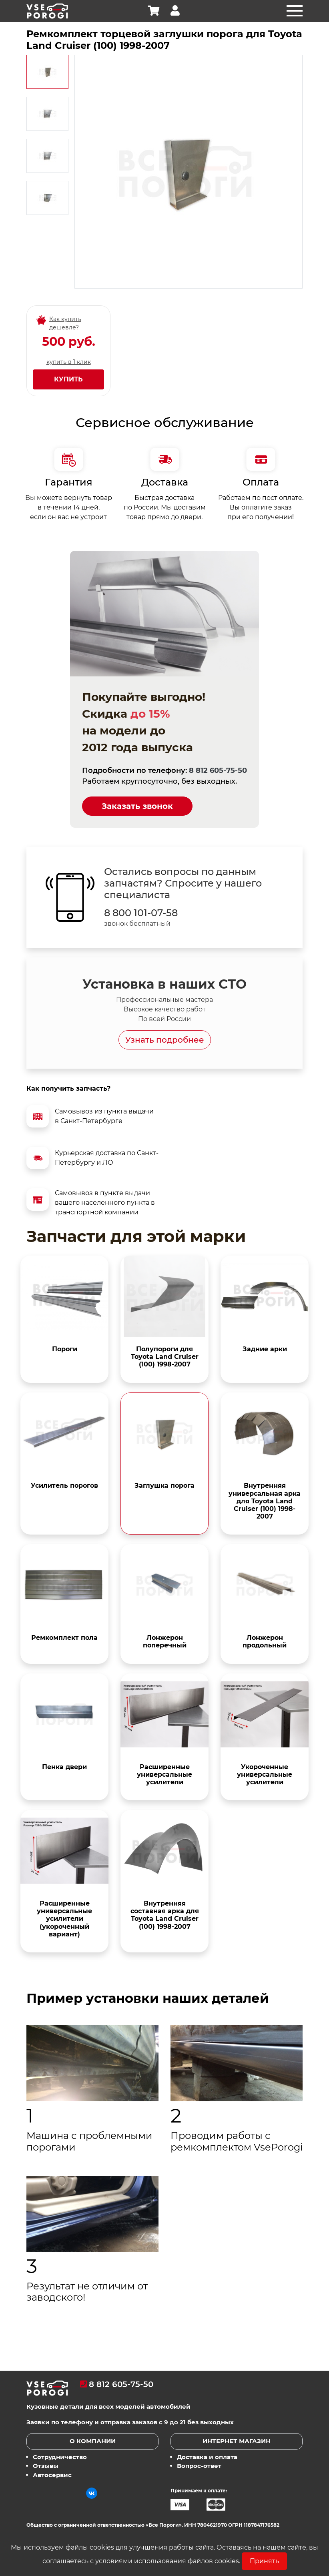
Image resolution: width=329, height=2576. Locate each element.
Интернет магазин (237, 2441)
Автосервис (52, 2475)
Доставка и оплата (207, 2457)
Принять (264, 2561)
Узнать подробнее (164, 1040)
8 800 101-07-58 (141, 913)
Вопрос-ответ (199, 2466)
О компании (93, 2441)
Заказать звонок (137, 806)
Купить (68, 379)
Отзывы (45, 2466)
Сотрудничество (60, 2457)
